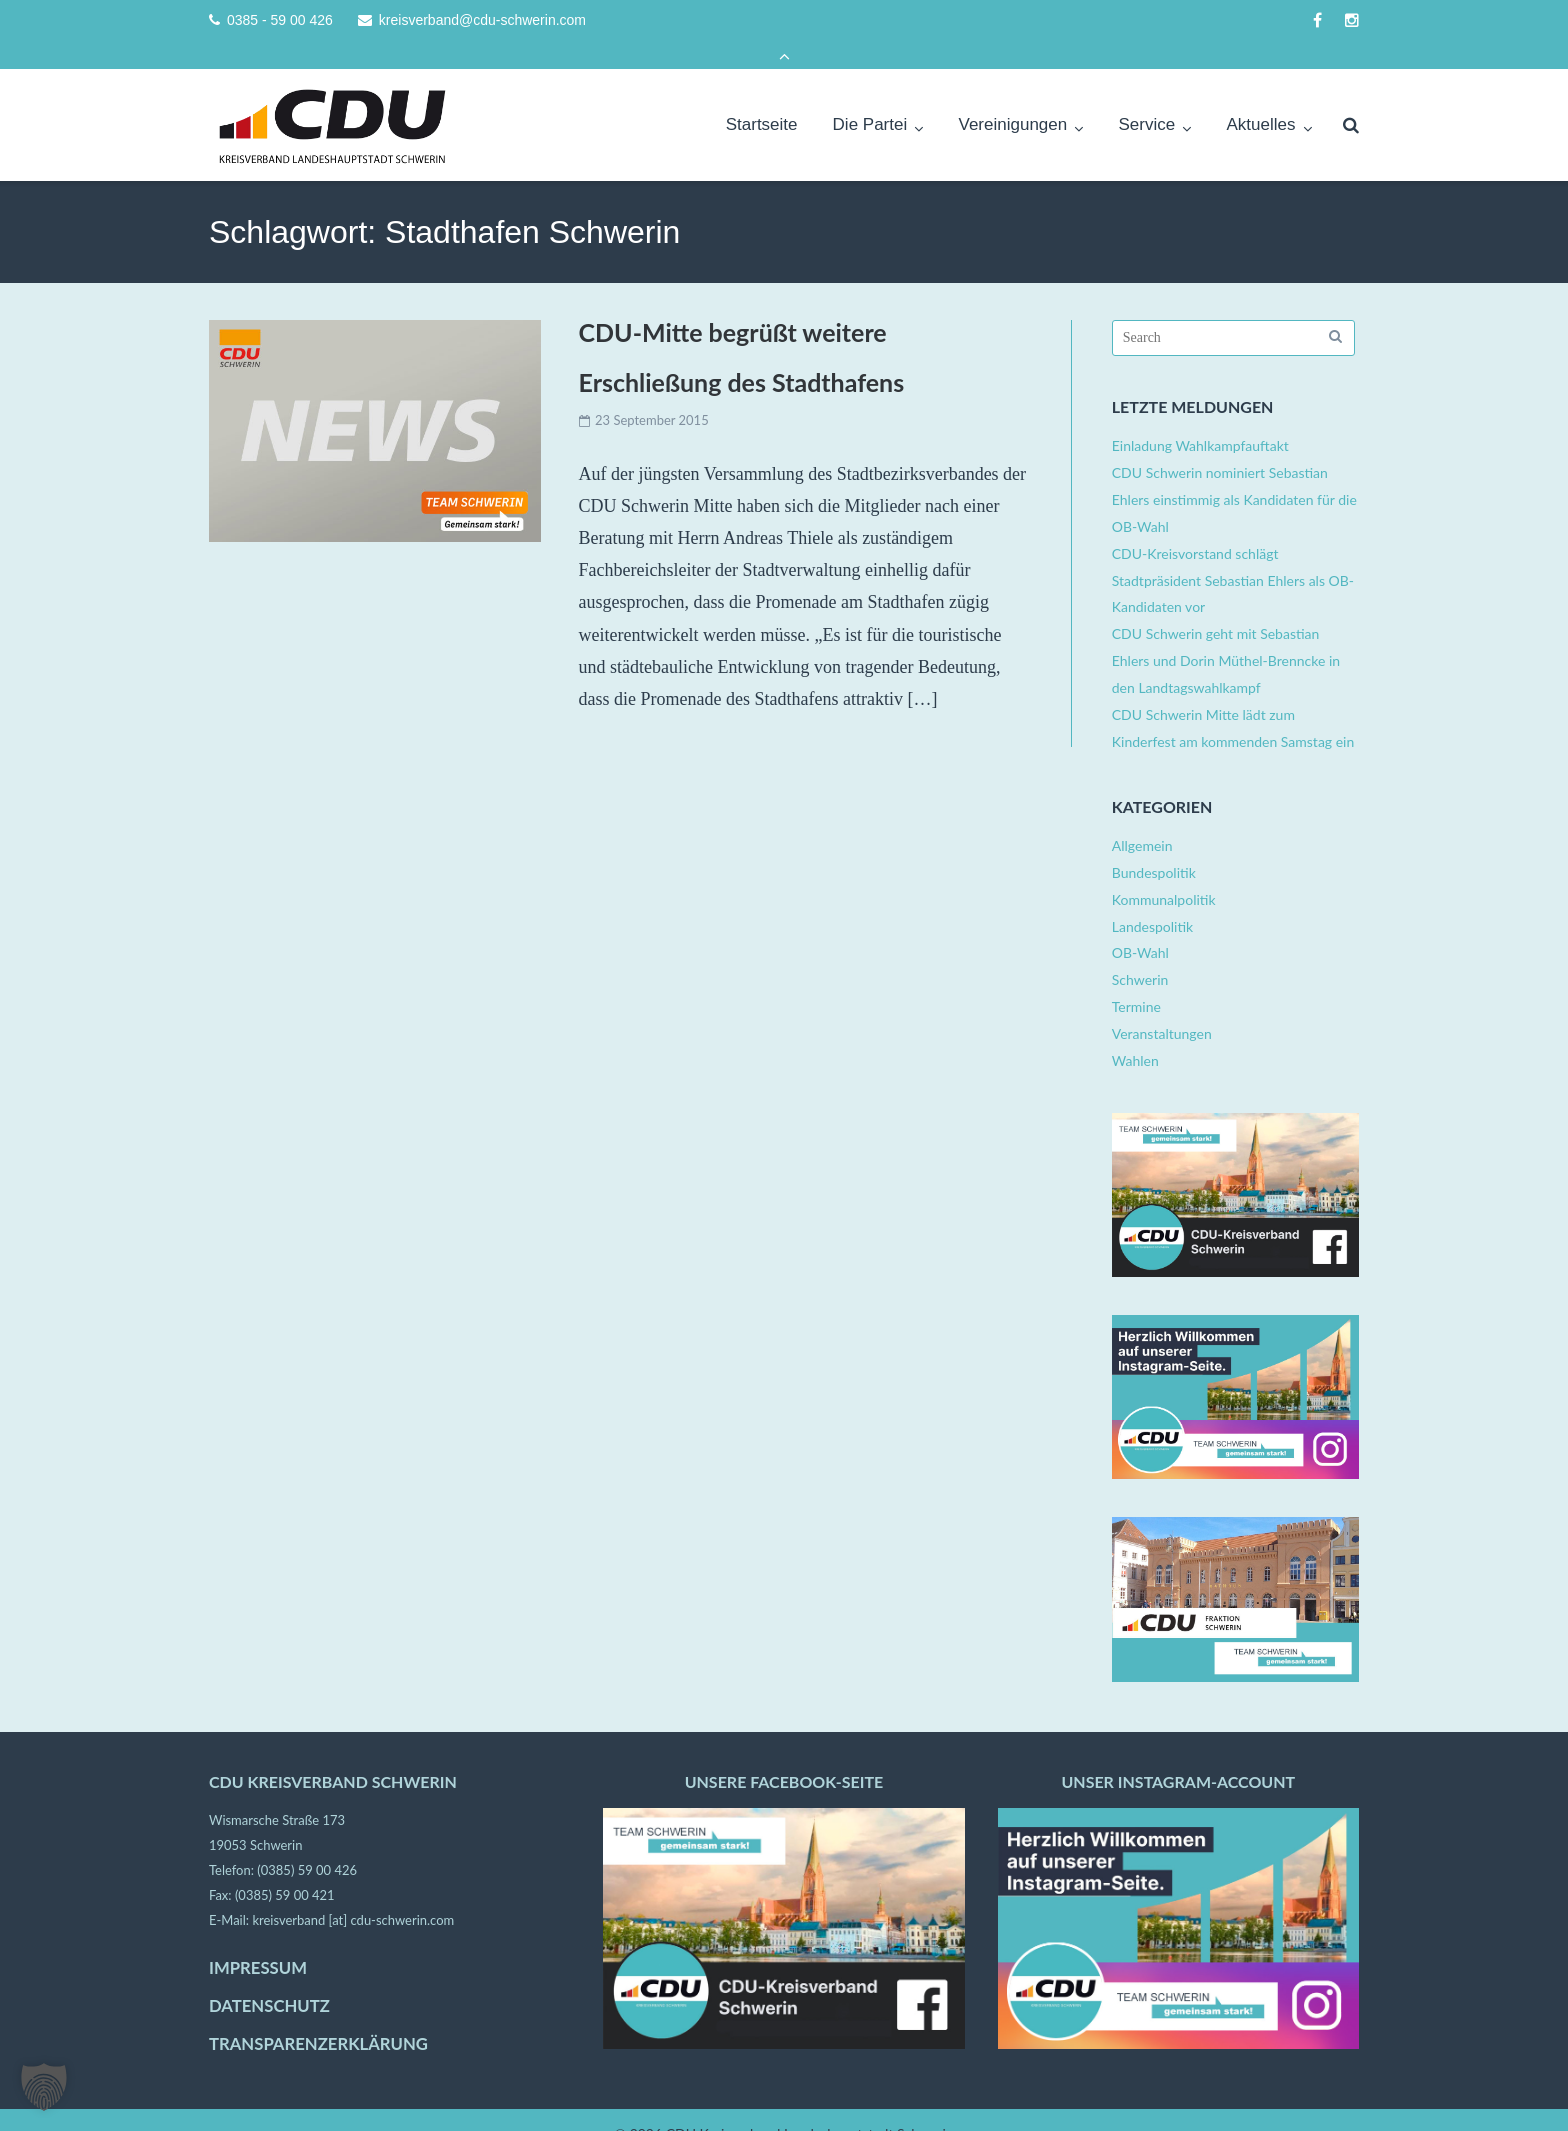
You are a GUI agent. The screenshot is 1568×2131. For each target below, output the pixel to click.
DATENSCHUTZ (269, 1979)
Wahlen (1135, 1033)
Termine (1136, 979)
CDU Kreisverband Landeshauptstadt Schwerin (810, 2105)
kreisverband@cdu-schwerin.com (482, 21)
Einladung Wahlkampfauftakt (1200, 418)
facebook (1317, 21)
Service (1147, 97)
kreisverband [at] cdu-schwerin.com (353, 1893)
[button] (44, 2087)
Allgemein (1142, 818)
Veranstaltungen (1162, 1006)
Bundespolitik (1154, 845)
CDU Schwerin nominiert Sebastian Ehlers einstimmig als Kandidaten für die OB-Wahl (1234, 472)
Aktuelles (1260, 97)
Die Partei (870, 97)
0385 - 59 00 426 (280, 21)
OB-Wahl (1140, 925)
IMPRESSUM (258, 1940)
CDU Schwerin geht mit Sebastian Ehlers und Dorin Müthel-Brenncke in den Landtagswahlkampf (1226, 633)
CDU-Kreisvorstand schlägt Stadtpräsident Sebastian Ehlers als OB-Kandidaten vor (1233, 552)
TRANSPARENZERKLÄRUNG (318, 2017)
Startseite (762, 97)
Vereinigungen (1013, 97)
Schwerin (1140, 952)
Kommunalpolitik (1164, 871)
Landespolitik (1152, 898)
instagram (1352, 21)
